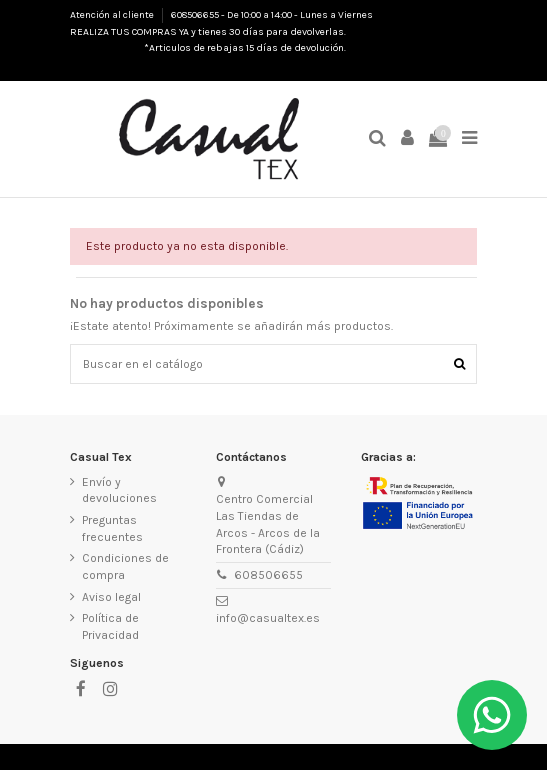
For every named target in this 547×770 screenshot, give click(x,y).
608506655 (268, 575)
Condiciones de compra (125, 566)
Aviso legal (111, 597)
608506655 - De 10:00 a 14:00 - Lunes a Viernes (272, 15)
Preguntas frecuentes (112, 528)
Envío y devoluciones (119, 490)
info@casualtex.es (268, 618)
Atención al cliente (113, 15)
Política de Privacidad (110, 626)
